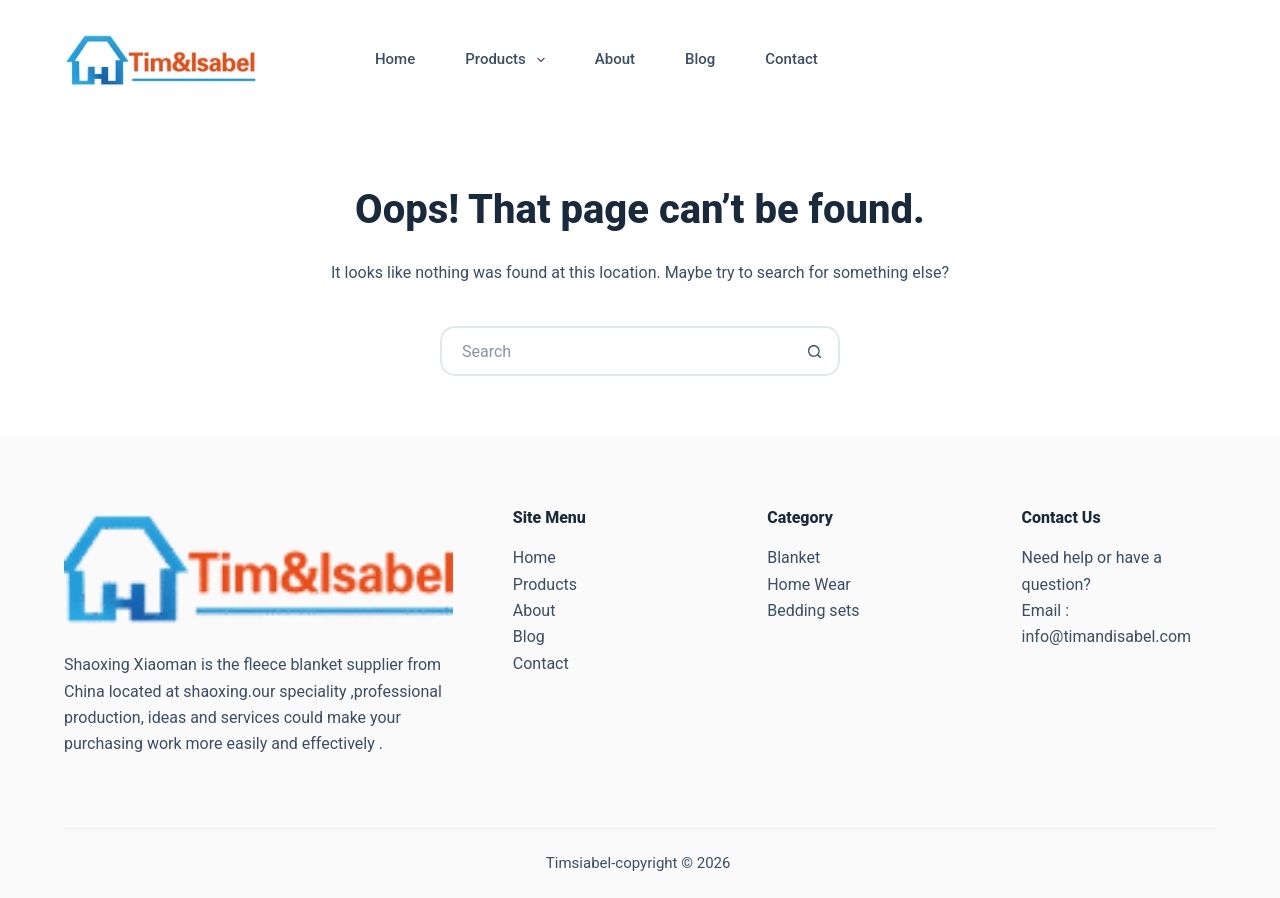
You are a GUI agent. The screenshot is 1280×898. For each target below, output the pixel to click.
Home (395, 59)
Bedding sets (813, 610)
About (615, 59)
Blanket (793, 557)
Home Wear (809, 584)
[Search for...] (615, 351)
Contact (791, 59)
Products (509, 60)
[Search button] (815, 351)
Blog (700, 59)
